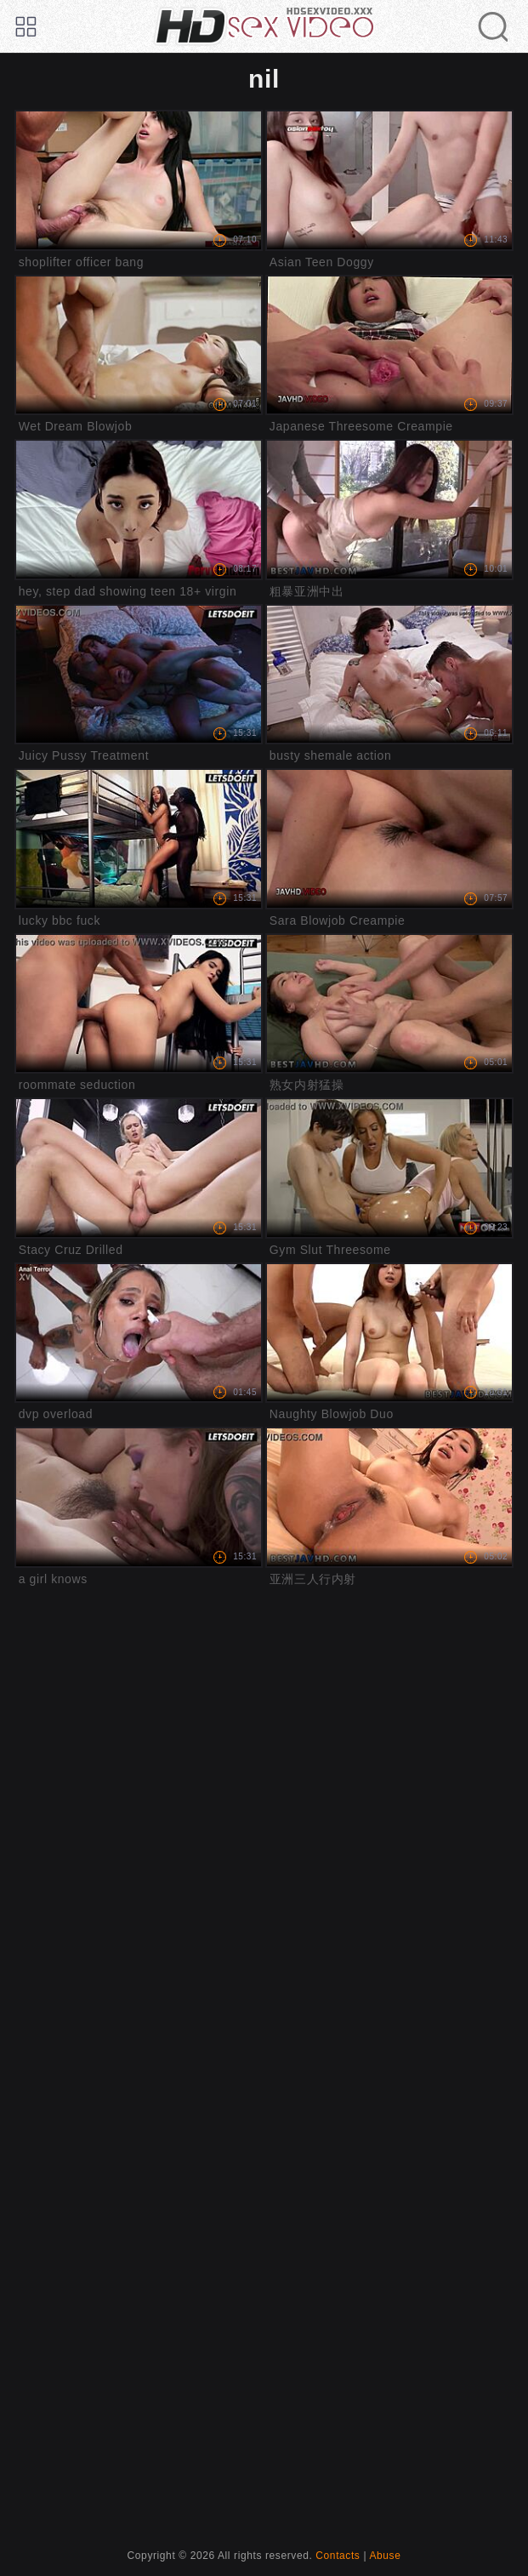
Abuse (384, 2556)
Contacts (337, 2556)
